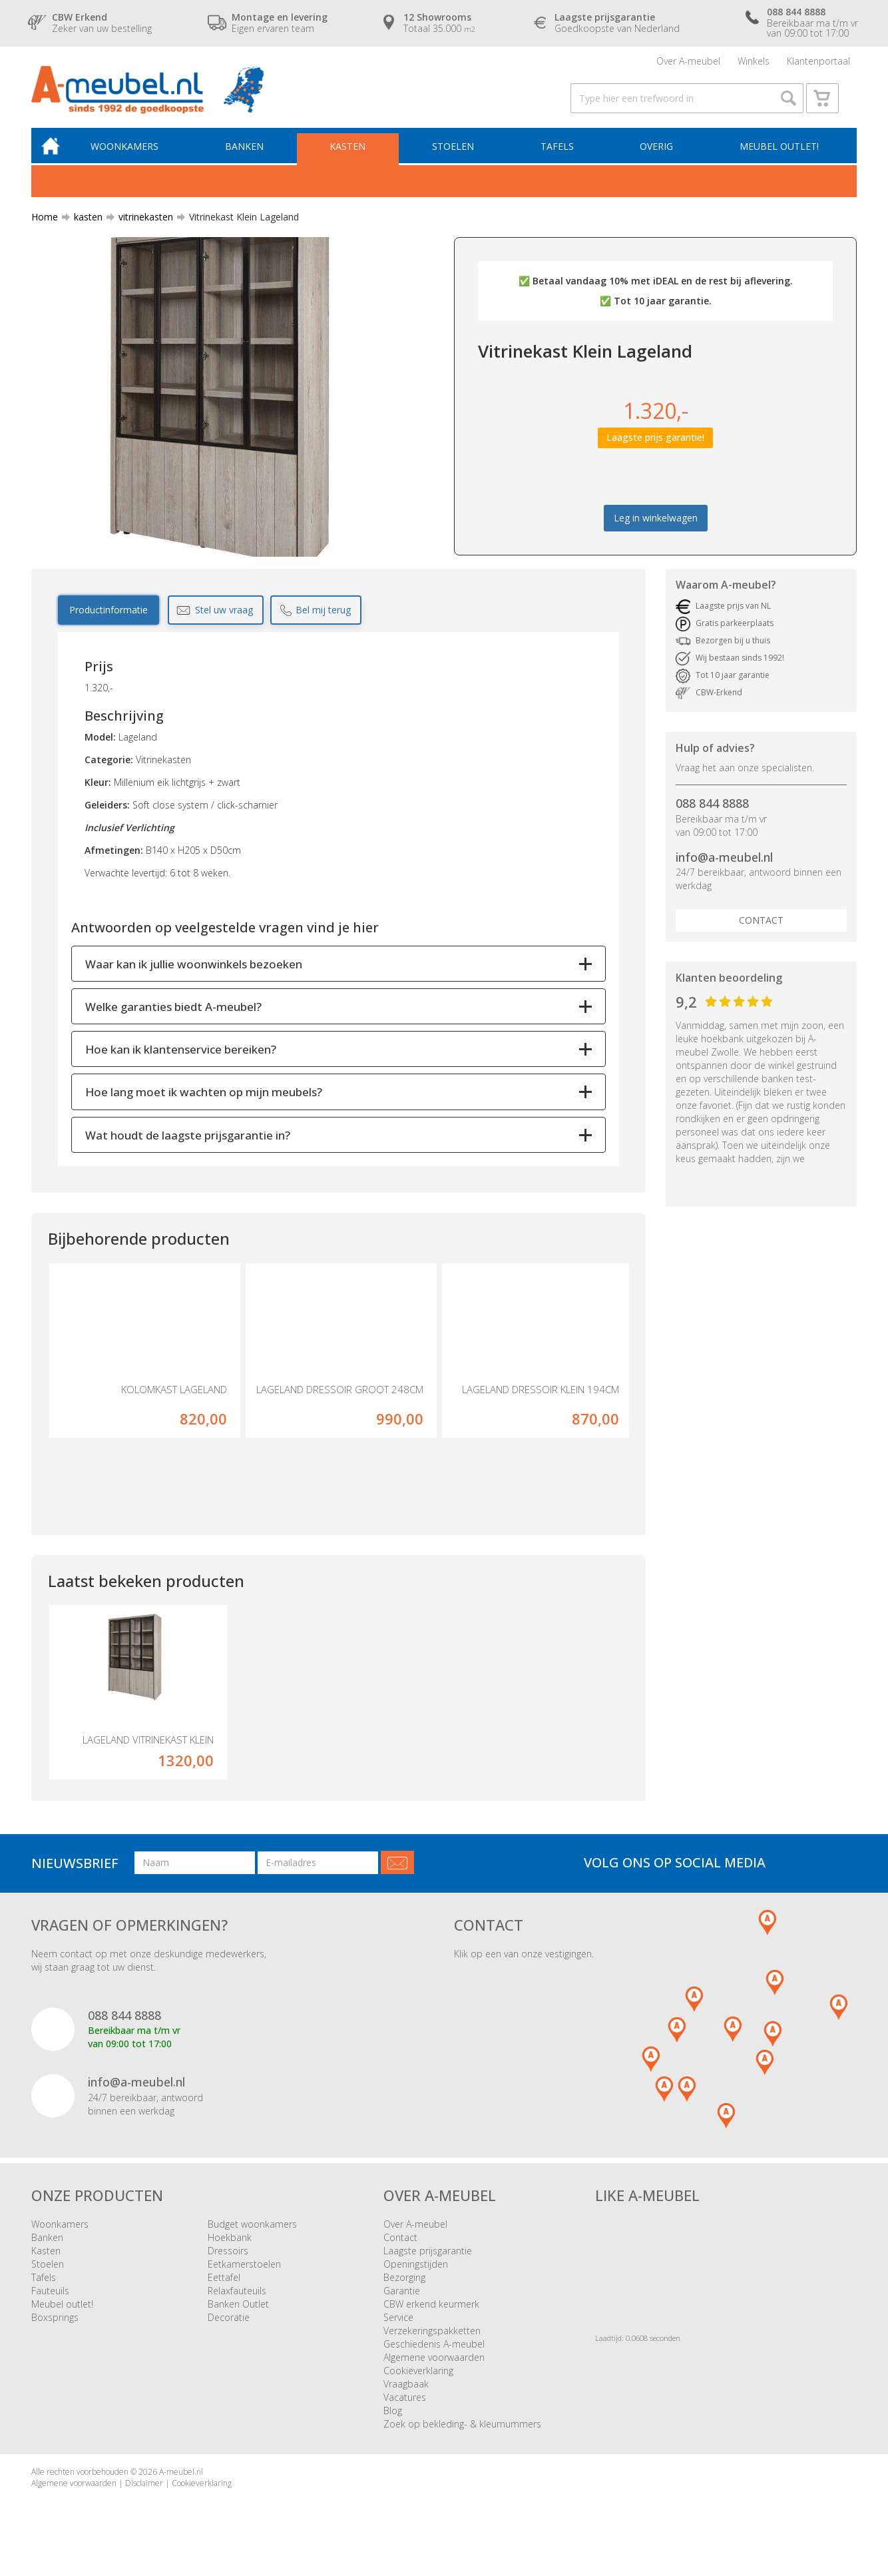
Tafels (559, 157)
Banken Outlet (238, 2318)
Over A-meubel (688, 63)
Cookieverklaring (418, 2385)
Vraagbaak (406, 2398)
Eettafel (224, 2292)
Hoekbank (230, 2252)
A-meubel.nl (181, 2486)
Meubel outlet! (778, 157)
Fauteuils (50, 2305)
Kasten (354, 157)
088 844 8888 (712, 816)
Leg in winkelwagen (656, 529)
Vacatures (404, 2412)
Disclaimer (144, 2497)
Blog (392, 2425)
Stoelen (458, 157)
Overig (657, 157)
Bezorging (404, 2292)
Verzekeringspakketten (432, 2345)
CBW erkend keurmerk (431, 2318)
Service (398, 2332)
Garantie (401, 2305)
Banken (252, 157)
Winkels (754, 63)
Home (44, 229)
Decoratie (229, 2332)
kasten (83, 229)
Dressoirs (228, 2265)
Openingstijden (415, 2278)
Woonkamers (134, 157)
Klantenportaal (818, 63)
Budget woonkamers (252, 2238)
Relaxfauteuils (237, 2305)
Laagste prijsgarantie (427, 2265)
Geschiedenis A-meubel (434, 2358)
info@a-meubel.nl (724, 870)
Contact (761, 932)
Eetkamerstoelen (244, 2278)
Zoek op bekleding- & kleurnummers (462, 2438)
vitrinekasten (140, 229)
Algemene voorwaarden (434, 2372)
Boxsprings (55, 2332)
